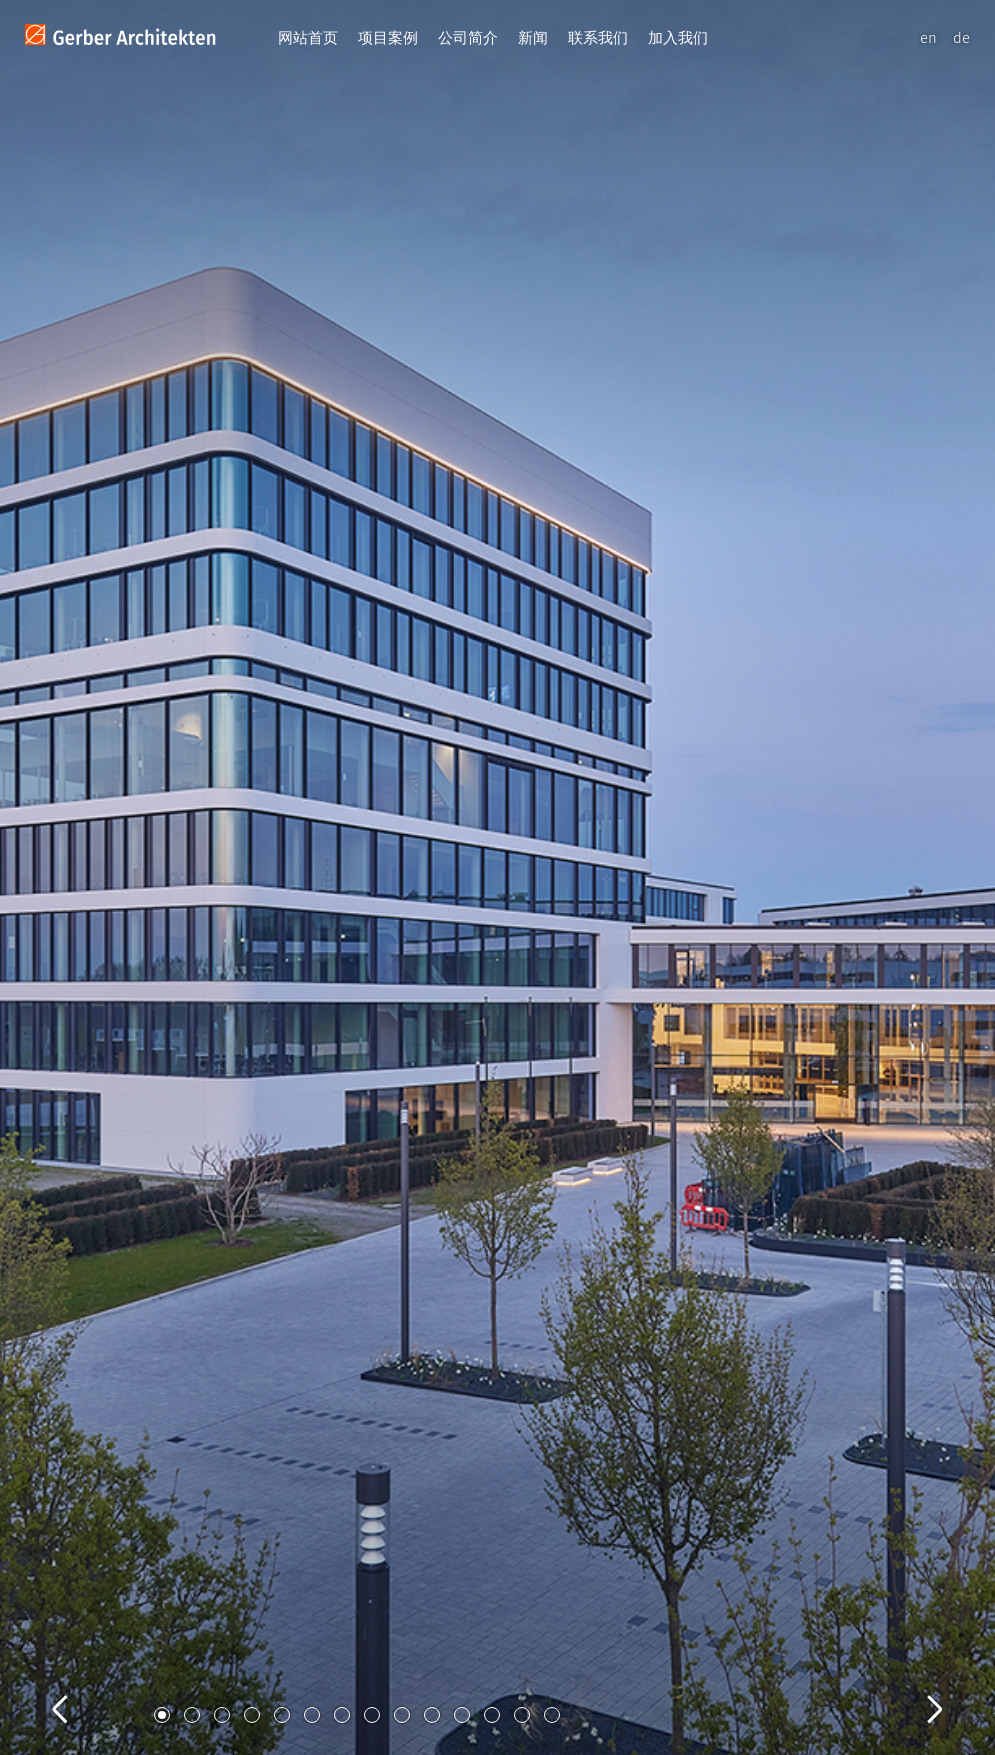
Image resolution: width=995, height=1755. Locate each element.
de (961, 38)
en (928, 38)
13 (522, 1715)
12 (492, 1715)
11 (462, 1715)
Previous (80, 1687)
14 (552, 1715)
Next (915, 1687)
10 (432, 1715)
